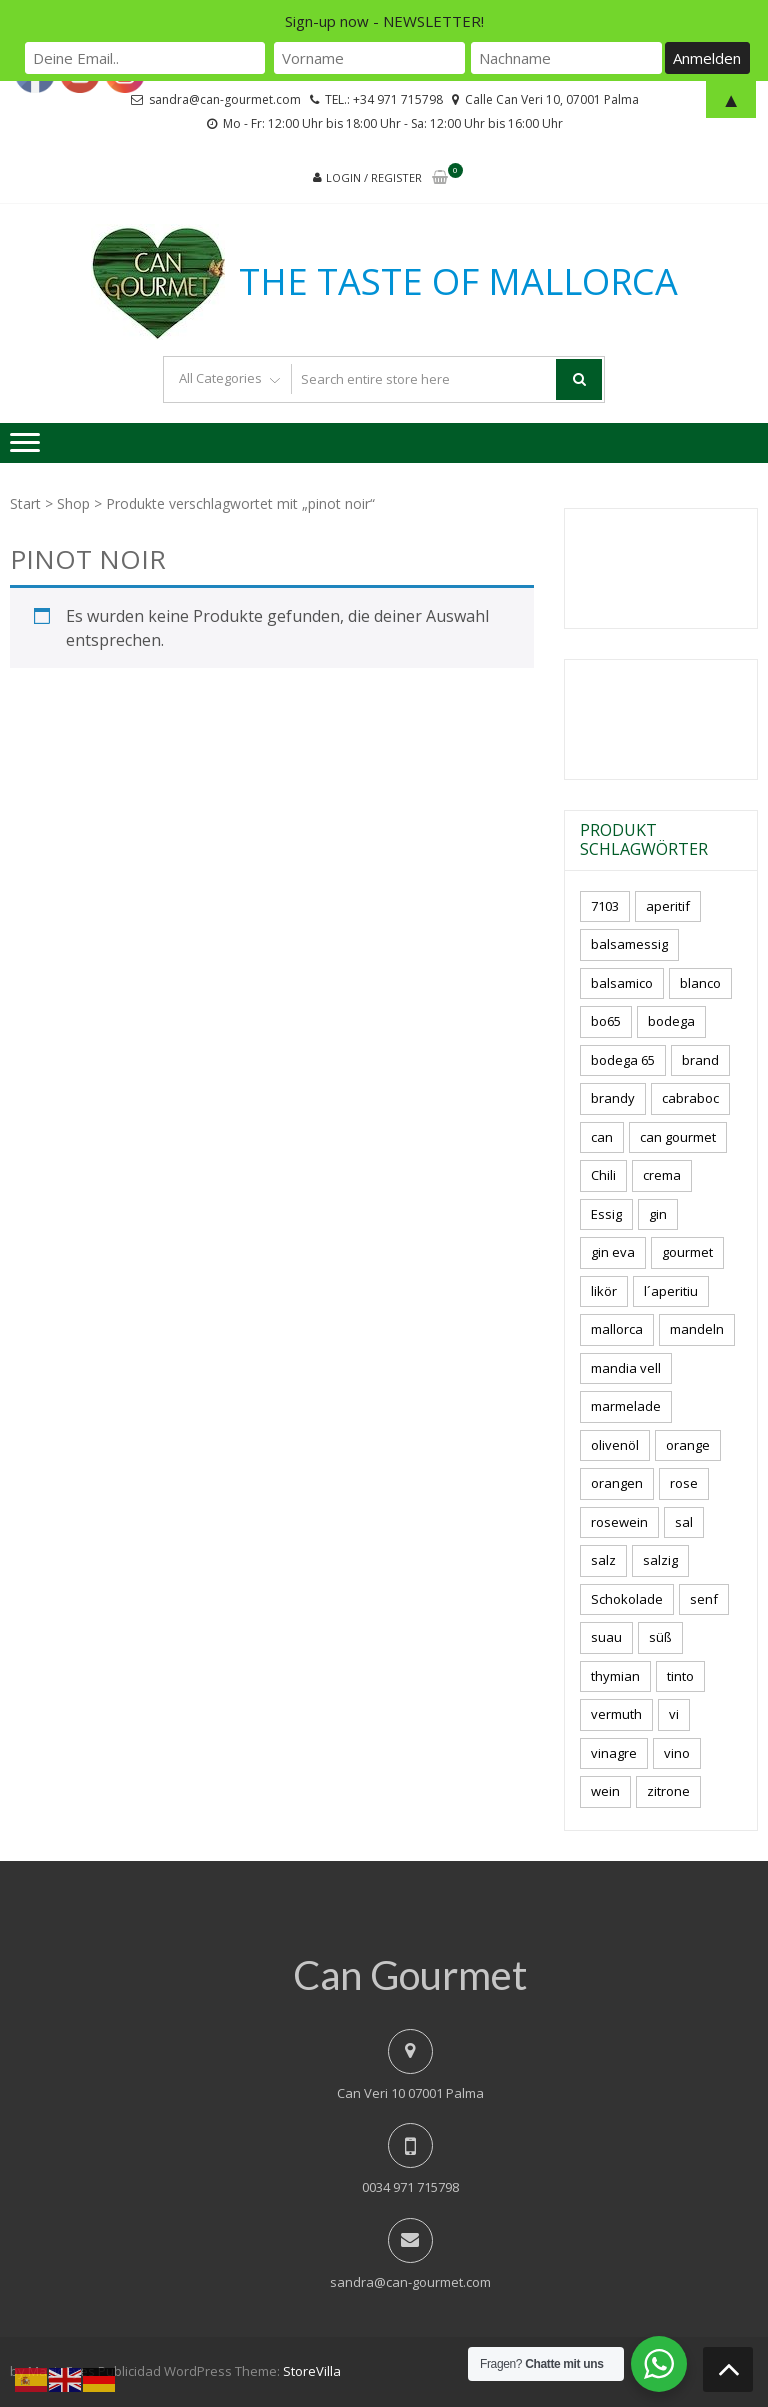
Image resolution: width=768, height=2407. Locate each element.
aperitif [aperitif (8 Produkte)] (668, 906)
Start (25, 503)
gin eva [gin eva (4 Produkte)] (613, 1252)
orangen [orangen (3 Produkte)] (617, 1483)
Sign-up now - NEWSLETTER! (384, 21)
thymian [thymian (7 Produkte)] (615, 1676)
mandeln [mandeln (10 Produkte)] (697, 1329)
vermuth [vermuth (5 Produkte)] (616, 1714)
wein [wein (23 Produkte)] (605, 1791)
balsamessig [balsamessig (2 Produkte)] (629, 944)
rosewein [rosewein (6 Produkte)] (619, 1522)
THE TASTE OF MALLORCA (458, 282)
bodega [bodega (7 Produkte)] (671, 1021)
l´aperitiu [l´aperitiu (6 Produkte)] (671, 1291)
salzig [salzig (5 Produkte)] (660, 1560)
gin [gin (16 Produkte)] (658, 1214)
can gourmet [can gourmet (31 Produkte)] (678, 1137)
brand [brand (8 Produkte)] (700, 1060)
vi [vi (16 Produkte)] (674, 1714)
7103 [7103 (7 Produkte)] (605, 906)
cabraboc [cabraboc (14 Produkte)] (690, 1098)
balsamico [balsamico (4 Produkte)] (622, 983)
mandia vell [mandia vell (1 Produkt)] (626, 1368)
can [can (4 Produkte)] (602, 1137)
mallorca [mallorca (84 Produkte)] (617, 1329)
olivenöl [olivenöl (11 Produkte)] (615, 1445)
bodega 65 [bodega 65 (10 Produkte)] (623, 1060)
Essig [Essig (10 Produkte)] (606, 1214)
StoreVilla (312, 2371)
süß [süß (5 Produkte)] (660, 1637)
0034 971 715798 (410, 2187)
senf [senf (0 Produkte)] (704, 1599)
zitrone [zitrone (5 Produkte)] (668, 1791)
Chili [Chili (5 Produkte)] (603, 1175)
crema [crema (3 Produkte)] (662, 1175)
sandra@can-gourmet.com (410, 2282)
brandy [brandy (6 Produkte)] (613, 1098)
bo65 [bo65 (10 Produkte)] (606, 1021)
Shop (73, 503)
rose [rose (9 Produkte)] (684, 1483)
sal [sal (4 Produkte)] (684, 1522)
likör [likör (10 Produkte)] (604, 1291)
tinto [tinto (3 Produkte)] (680, 1676)
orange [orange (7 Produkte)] (688, 1445)
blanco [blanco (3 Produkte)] (700, 983)
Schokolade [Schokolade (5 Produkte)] (627, 1599)
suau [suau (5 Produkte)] (606, 1637)
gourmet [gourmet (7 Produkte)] (687, 1252)
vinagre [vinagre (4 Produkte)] (614, 1753)
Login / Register (374, 177)
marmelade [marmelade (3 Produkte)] (626, 1406)
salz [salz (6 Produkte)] (603, 1560)
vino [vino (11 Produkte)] (677, 1753)
